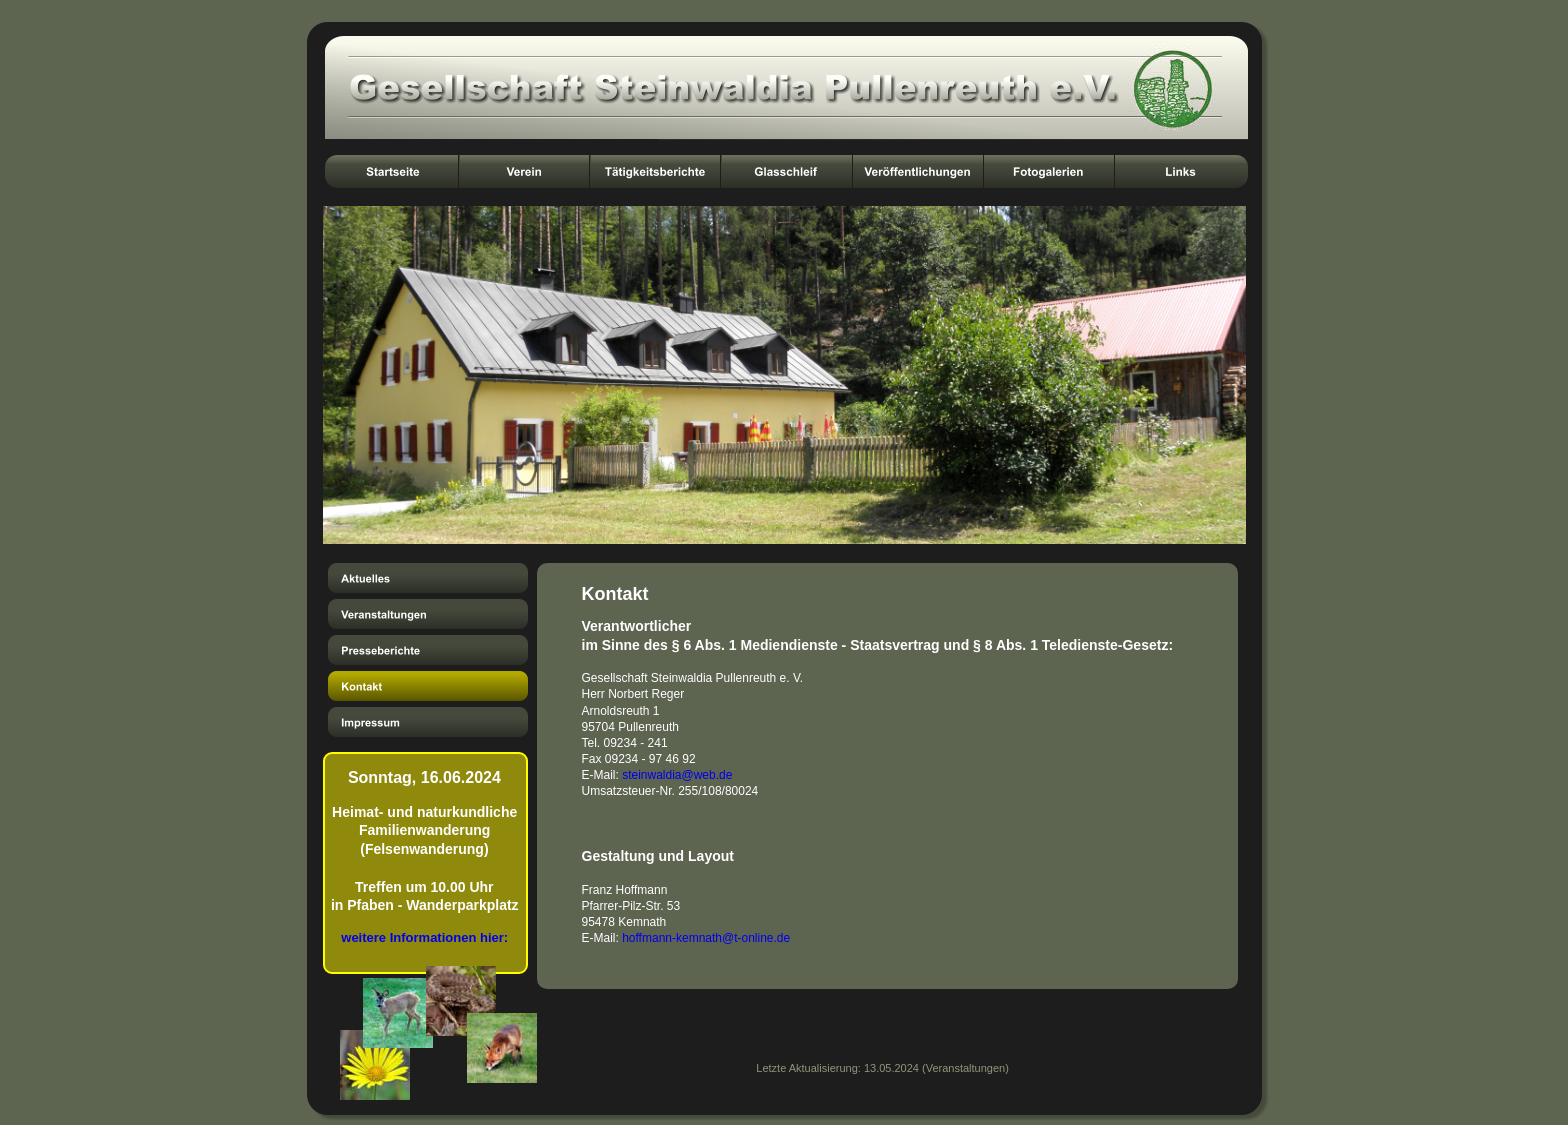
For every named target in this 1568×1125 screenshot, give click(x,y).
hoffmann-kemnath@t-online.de (706, 938)
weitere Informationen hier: (424, 937)
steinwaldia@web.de (677, 775)
